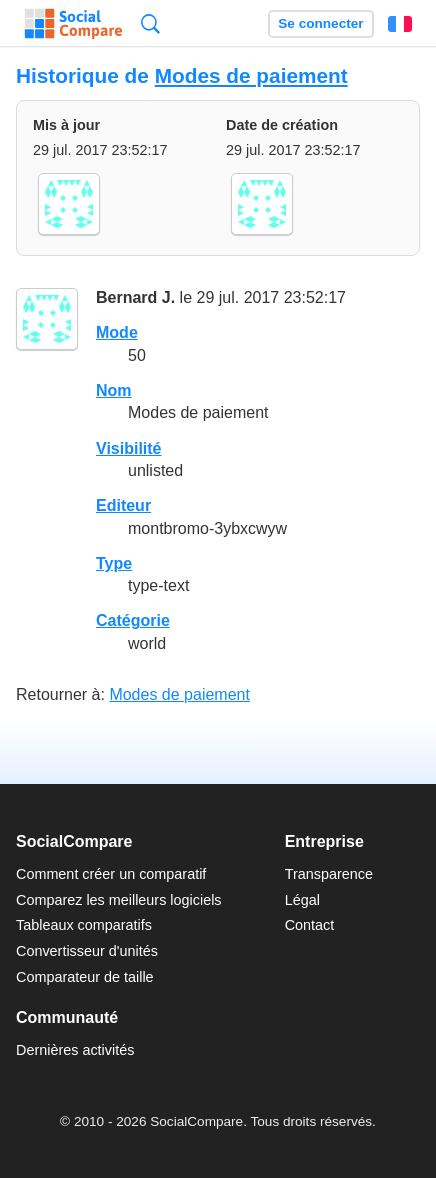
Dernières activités (75, 1050)
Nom (114, 390)
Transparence (329, 874)
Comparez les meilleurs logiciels (119, 900)
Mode (117, 332)
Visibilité (129, 448)
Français (400, 24)
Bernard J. (135, 297)
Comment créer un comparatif (111, 874)
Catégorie (133, 620)
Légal (302, 900)
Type (114, 563)
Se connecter (320, 23)
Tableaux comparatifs (84, 925)
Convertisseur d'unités (87, 951)
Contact (310, 925)
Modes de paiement (251, 75)
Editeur (123, 505)
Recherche (150, 23)
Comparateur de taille (85, 977)
